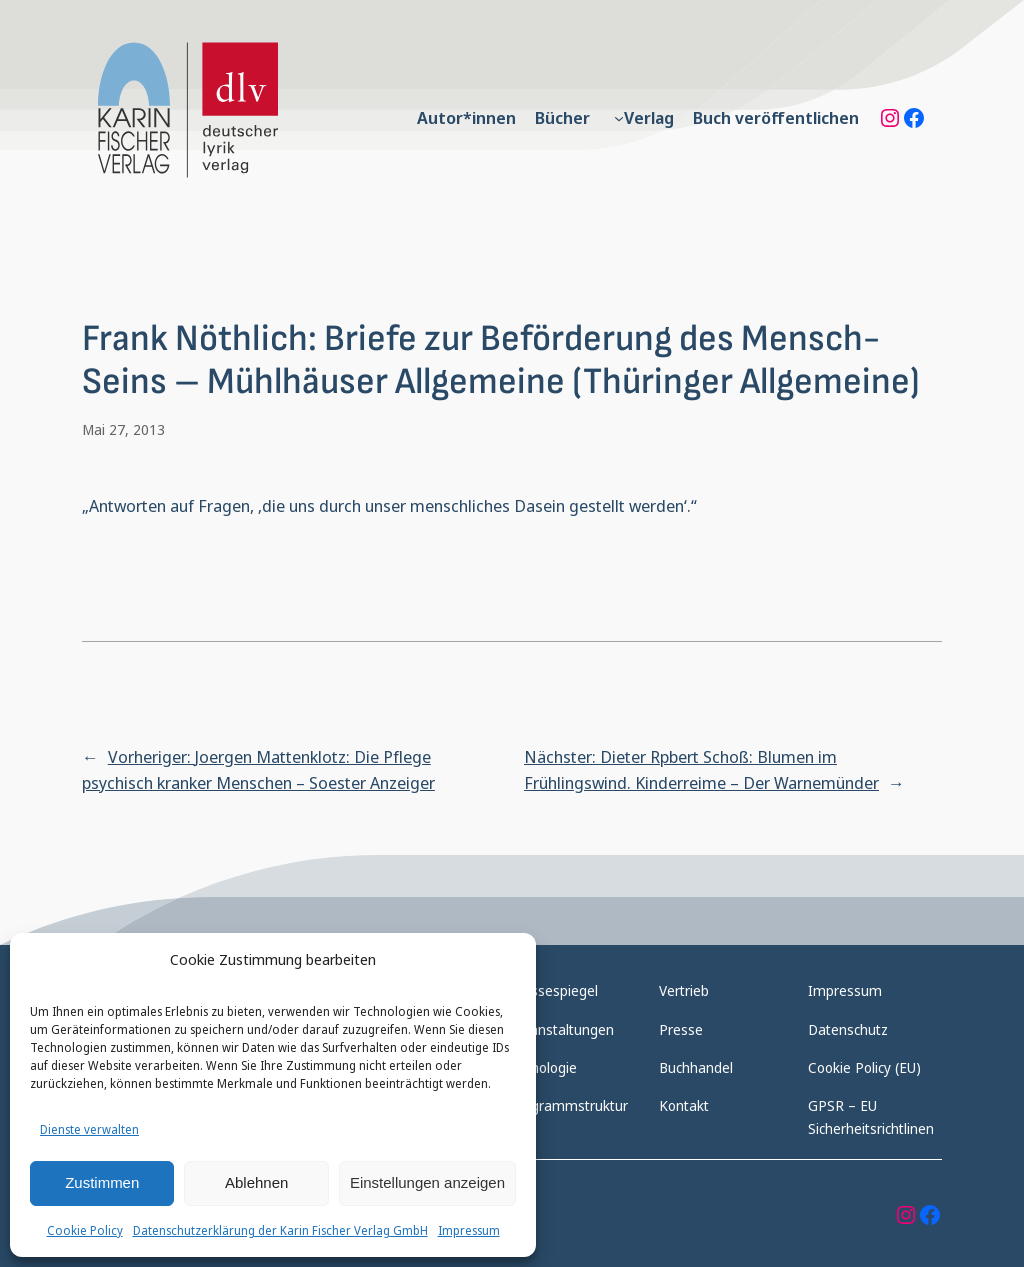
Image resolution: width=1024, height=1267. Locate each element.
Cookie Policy (85, 1230)
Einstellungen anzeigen (427, 1182)
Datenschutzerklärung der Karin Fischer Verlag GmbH (280, 1230)
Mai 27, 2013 (123, 429)
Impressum (469, 1230)
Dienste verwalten (89, 1129)
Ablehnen (256, 1182)
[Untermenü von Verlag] (619, 118)
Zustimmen (102, 1182)
